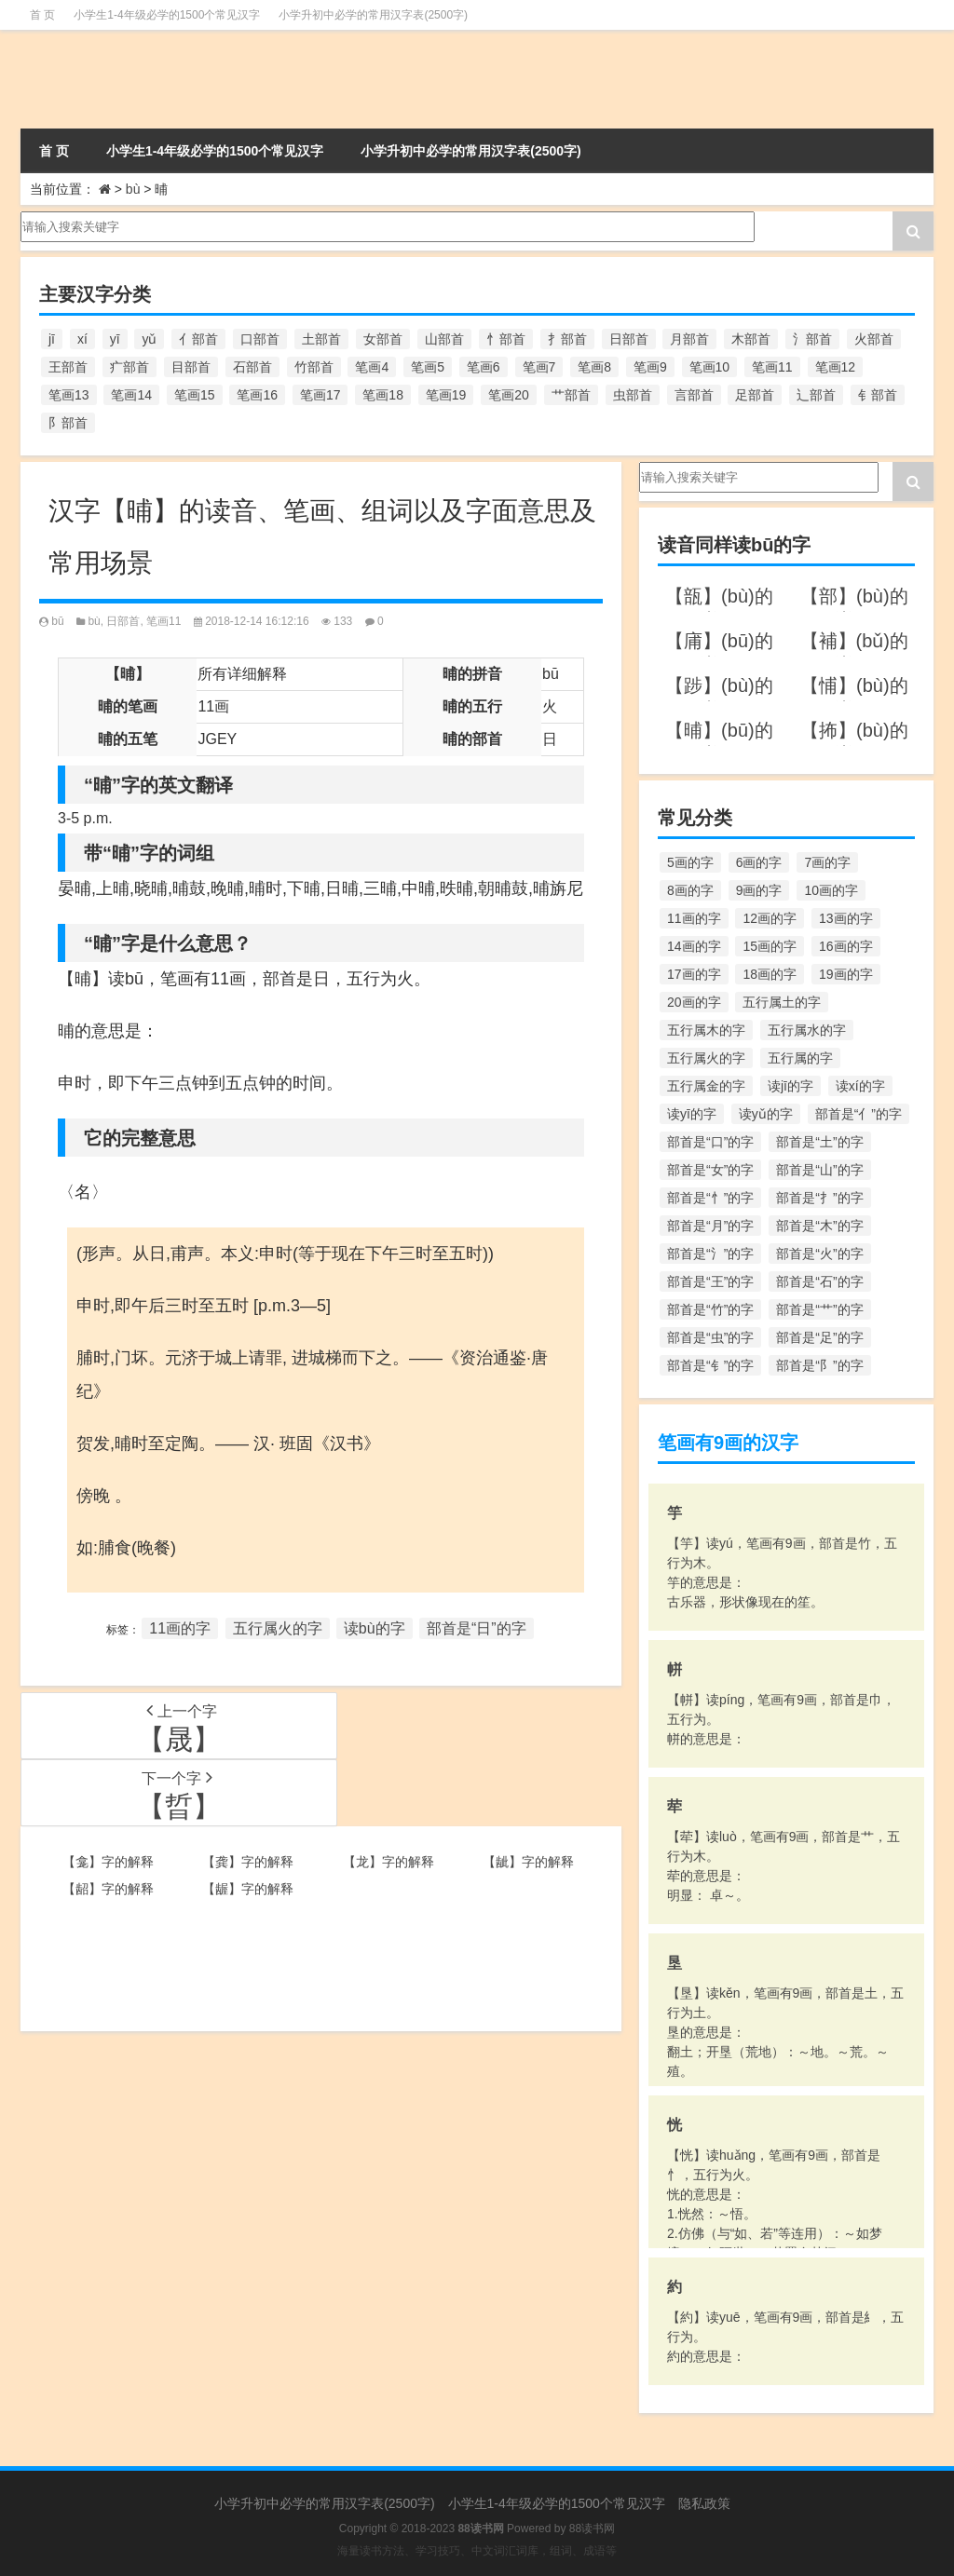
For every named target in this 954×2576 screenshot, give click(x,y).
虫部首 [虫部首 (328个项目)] (632, 394)
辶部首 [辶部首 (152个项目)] (816, 394)
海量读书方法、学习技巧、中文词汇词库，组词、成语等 (477, 2550)
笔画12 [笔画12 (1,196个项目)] (835, 366)
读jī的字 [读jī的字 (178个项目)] (790, 1085)
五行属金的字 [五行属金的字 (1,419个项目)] (706, 1085)
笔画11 (163, 621)
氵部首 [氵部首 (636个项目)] (812, 339)
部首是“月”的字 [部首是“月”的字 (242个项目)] (710, 1225)
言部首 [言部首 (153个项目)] (694, 394)
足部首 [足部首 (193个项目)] (754, 394)
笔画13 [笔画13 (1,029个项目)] (68, 394)
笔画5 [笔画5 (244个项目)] (427, 366)
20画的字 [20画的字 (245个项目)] (694, 1002)
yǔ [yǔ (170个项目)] (149, 339)
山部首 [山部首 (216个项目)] (444, 339)
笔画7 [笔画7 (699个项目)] (539, 366)
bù (133, 189)
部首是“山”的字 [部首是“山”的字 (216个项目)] (819, 1169)
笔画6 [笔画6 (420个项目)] (483, 366)
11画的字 (180, 1628)
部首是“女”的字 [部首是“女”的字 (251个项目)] (710, 1169)
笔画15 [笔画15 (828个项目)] (194, 394)
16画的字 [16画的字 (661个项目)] (846, 946)
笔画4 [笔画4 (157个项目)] (371, 366)
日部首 (123, 621)
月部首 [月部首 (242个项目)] (689, 339)
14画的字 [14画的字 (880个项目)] (694, 946)
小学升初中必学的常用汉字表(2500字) (373, 14)
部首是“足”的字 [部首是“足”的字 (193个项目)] (819, 1337)
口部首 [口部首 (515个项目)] (259, 339)
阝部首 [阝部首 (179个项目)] (68, 422)
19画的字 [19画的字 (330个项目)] (846, 974)
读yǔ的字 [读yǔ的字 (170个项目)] (766, 1113)
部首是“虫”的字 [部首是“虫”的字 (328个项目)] (710, 1337)
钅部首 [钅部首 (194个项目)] (877, 394)
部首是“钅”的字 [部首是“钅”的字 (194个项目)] (710, 1365)
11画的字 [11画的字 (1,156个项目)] (694, 918)
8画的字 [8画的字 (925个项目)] (690, 890)
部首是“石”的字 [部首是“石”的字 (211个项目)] (819, 1281)
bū (57, 621)
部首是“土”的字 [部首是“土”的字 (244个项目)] (819, 1141)
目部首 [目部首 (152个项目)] (191, 366)
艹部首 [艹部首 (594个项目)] (571, 394)
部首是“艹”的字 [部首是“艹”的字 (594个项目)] (819, 1309)
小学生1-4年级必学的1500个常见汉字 (167, 14)
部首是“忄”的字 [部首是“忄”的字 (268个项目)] (710, 1197)
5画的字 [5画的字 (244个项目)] (690, 862)
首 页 (42, 14)
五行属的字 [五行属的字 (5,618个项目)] (800, 1058)
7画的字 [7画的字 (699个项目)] (827, 862)
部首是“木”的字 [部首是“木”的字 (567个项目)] (819, 1225)
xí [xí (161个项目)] (82, 339)
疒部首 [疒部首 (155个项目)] (129, 366)
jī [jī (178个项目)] (51, 339)
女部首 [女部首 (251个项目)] (382, 339)
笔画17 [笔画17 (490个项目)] (320, 394)
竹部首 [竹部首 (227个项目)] (314, 366)
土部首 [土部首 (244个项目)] (321, 339)
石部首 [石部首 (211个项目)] (252, 366)
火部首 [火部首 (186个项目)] (873, 339)
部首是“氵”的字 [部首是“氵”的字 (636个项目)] (710, 1253)
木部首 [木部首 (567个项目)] (750, 339)
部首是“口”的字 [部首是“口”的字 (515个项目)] (710, 1141)
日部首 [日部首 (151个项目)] (628, 339)
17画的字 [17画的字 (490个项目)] (694, 974)
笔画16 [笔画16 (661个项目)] (257, 394)
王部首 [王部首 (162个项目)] (68, 366)
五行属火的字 (277, 1628)
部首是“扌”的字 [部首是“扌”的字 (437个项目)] (819, 1197)
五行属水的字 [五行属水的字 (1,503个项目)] (807, 1030)
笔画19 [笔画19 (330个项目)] (446, 394)
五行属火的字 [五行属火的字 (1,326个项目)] (706, 1058)
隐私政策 (704, 2503)
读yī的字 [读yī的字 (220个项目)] (691, 1113)
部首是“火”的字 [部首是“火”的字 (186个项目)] (819, 1253)
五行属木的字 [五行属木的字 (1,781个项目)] (706, 1030)
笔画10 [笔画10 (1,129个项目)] (709, 366)
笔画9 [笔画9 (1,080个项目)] (650, 366)
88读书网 (592, 2528)
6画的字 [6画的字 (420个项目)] (759, 862)
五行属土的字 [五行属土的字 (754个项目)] (782, 1002)
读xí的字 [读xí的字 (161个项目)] (860, 1085)
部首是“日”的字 (476, 1628)
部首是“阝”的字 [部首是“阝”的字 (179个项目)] (819, 1365)
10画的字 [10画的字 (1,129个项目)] (831, 890)
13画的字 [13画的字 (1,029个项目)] (846, 918)
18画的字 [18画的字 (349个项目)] (770, 974)
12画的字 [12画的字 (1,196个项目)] (770, 918)
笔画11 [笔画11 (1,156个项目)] (772, 366)
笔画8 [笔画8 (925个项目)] (594, 366)
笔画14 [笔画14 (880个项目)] (131, 394)
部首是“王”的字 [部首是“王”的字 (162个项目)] (710, 1281)
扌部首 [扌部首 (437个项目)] (567, 339)
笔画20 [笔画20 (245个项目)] (508, 394)
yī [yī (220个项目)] (115, 339)
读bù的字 (374, 1628)
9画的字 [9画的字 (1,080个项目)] (759, 890)
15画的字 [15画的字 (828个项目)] (770, 946)
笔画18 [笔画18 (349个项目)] (382, 394)
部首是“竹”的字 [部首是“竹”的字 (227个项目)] (710, 1309)
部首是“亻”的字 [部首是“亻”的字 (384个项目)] (858, 1113)
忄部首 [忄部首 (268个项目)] (505, 339)
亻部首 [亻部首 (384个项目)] (198, 339)
